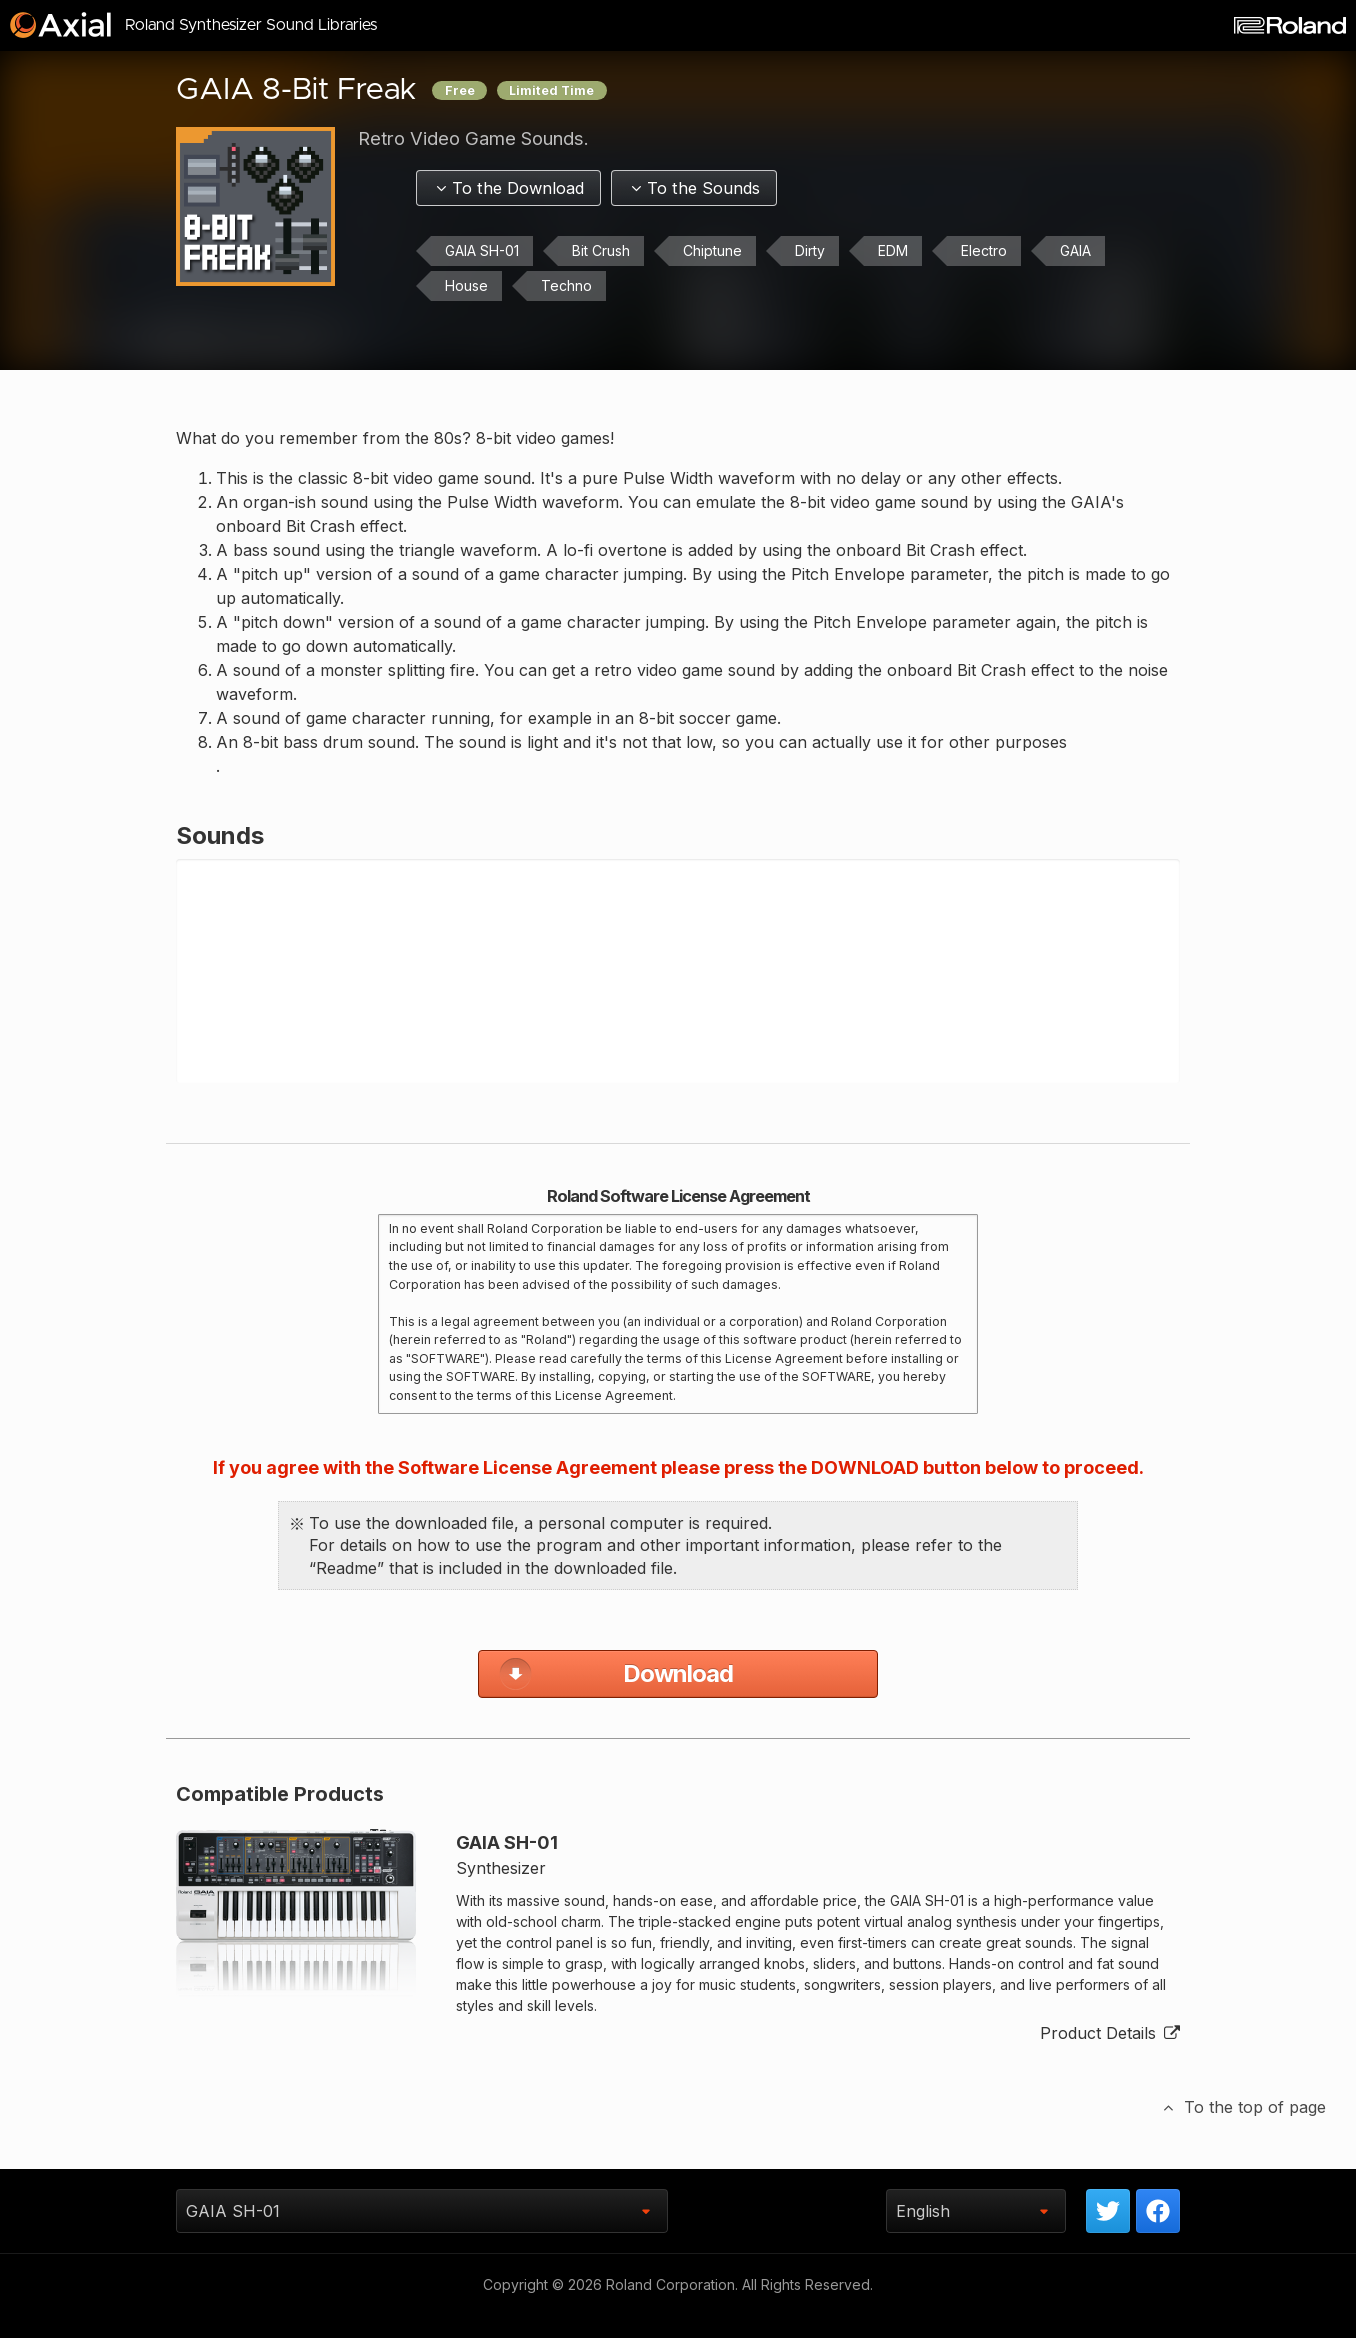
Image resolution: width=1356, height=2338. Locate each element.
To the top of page (1243, 2130)
